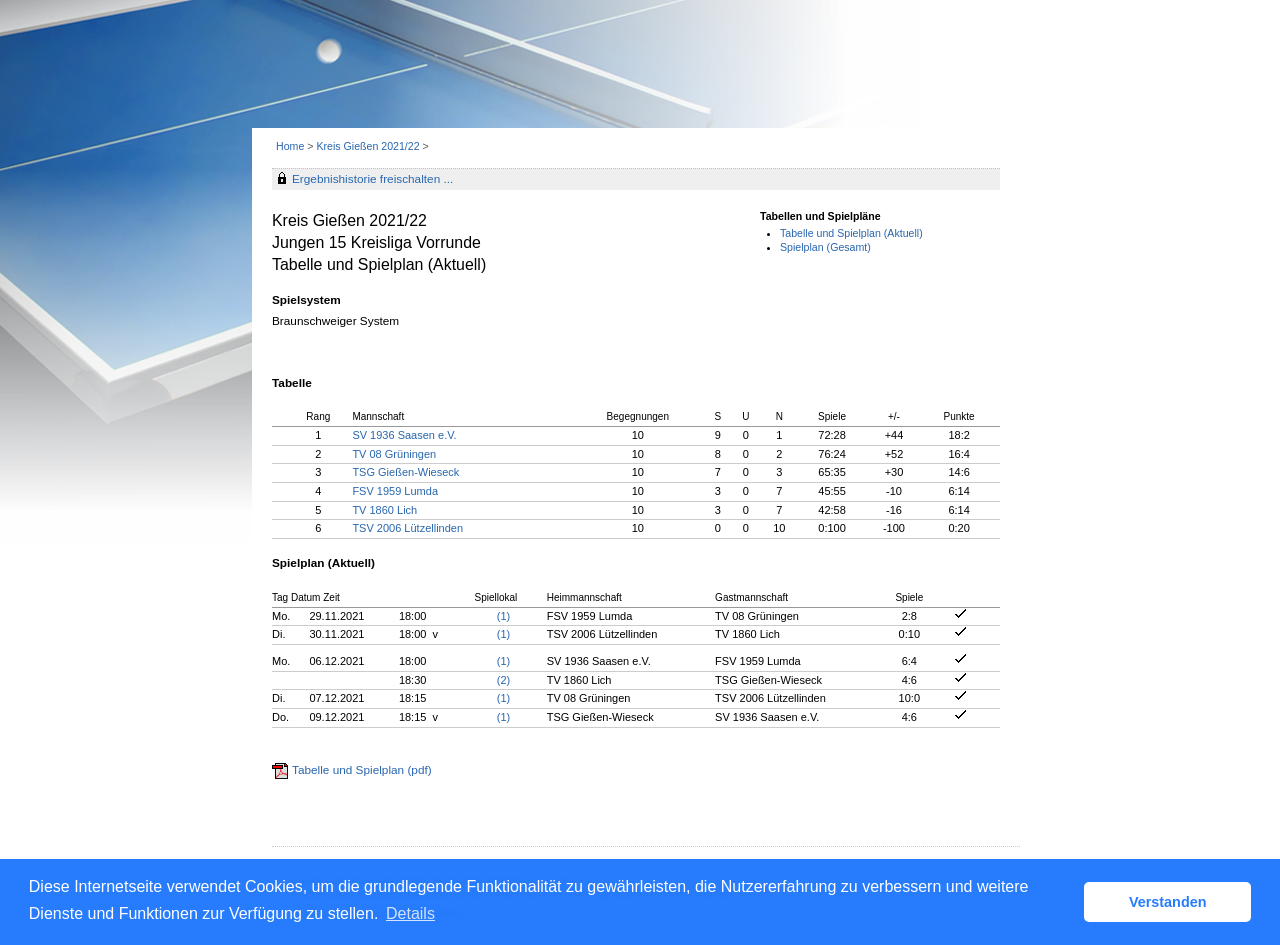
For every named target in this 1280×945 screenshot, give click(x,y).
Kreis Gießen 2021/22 (369, 146)
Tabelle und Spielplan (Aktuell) (851, 233)
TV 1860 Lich (384, 510)
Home (290, 146)
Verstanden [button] (1168, 902)
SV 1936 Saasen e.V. (404, 435)
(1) (503, 616)
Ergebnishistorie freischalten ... (372, 179)
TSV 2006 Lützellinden (407, 528)
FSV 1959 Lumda (395, 491)
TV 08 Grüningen (394, 454)
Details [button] (410, 913)
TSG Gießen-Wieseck (405, 472)
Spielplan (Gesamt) (825, 247)
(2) (503, 680)
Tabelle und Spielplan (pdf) (362, 770)
